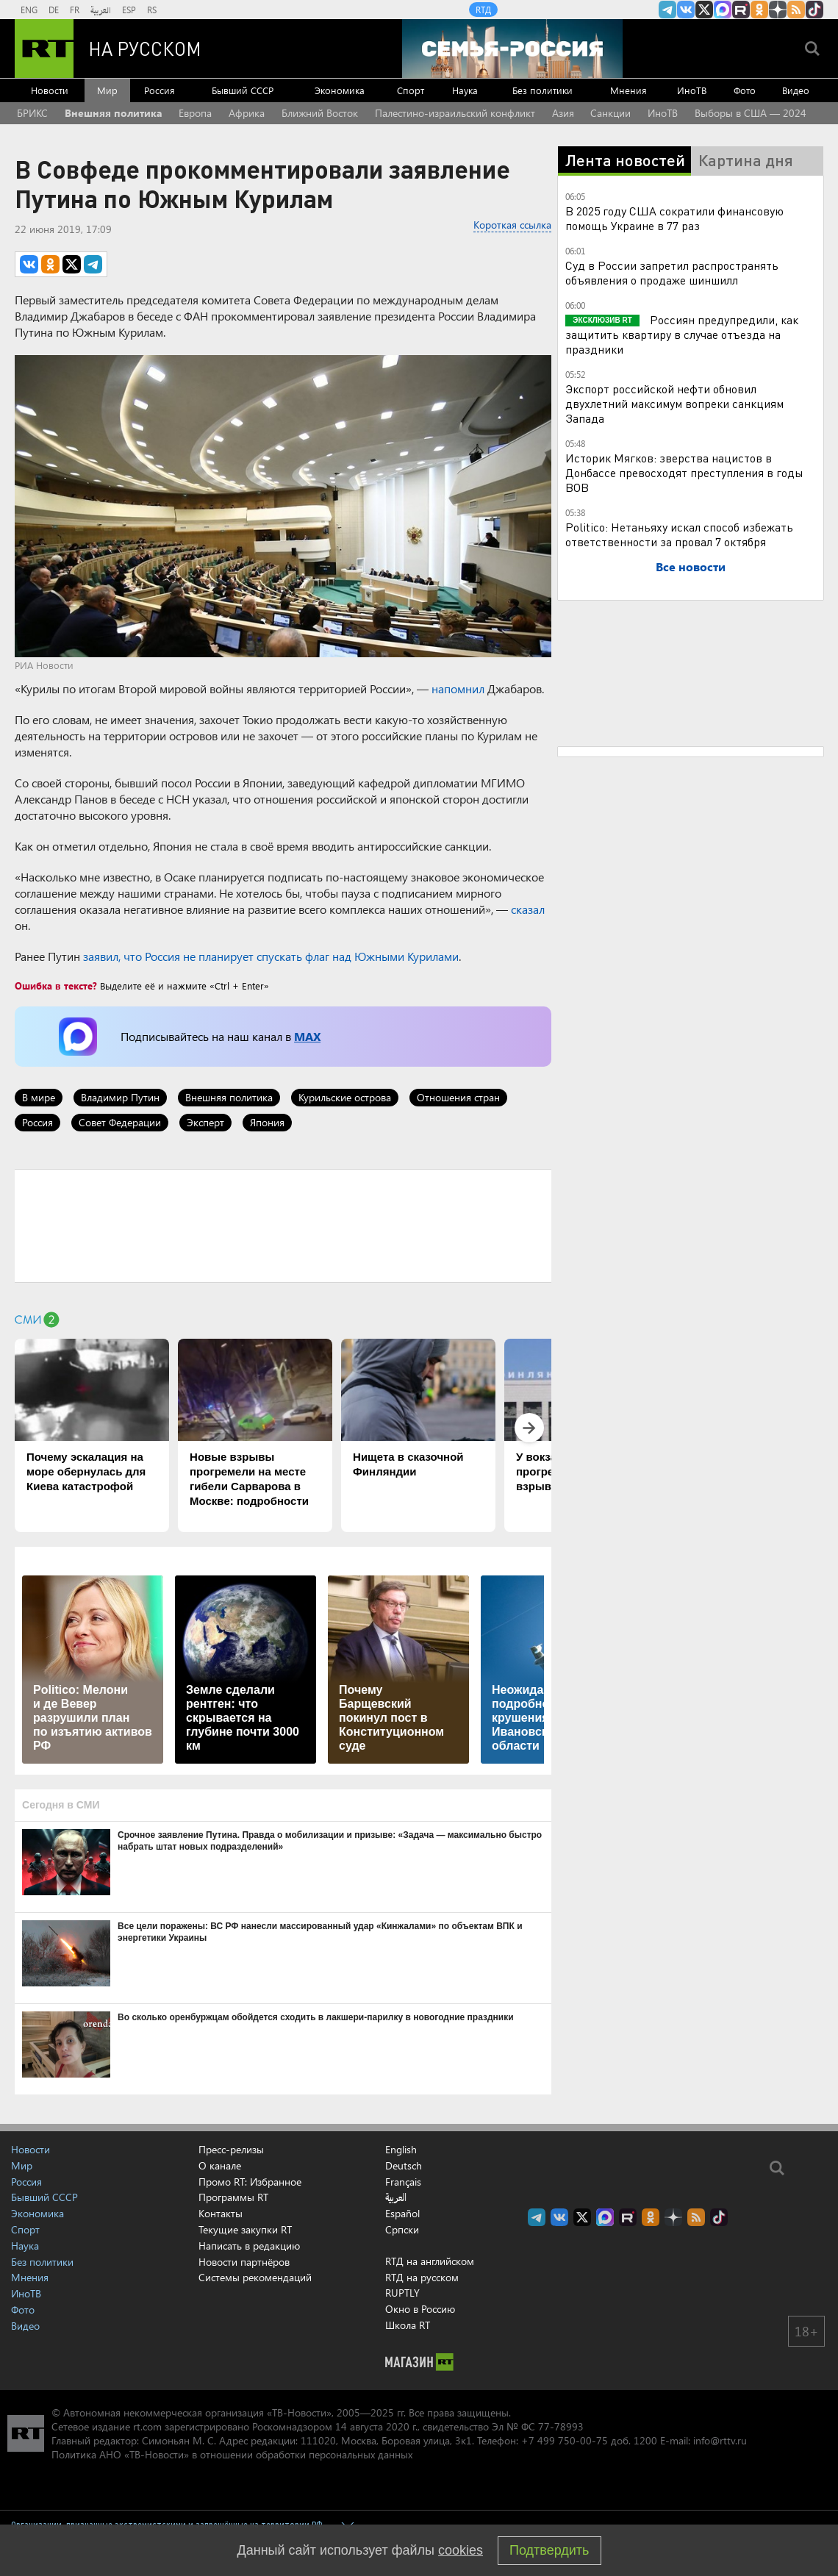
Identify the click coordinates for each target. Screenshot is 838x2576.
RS (152, 9)
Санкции (610, 113)
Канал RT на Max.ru (722, 9)
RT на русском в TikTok (814, 9)
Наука (465, 90)
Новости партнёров (244, 2262)
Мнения (628, 90)
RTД (483, 9)
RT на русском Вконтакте (686, 9)
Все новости (691, 566)
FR (74, 9)
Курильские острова (344, 1097)
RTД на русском (422, 2277)
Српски (402, 2229)
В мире (38, 1097)
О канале (219, 2165)
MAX (307, 1036)
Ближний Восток (320, 113)
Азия (563, 113)
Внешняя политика (113, 113)
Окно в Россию (420, 2309)
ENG (29, 9)
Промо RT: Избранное (249, 2182)
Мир (107, 90)
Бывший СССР (242, 90)
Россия (159, 90)
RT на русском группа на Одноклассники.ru (759, 9)
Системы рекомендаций (255, 2277)
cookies (460, 2550)
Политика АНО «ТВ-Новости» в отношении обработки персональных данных (231, 2454)
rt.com (147, 2426)
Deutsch (403, 2165)
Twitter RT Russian (704, 9)
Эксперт (205, 1122)
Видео (795, 90)
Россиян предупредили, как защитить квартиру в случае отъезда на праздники (681, 334)
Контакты (220, 2213)
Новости (49, 90)
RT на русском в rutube (741, 9)
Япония (267, 1122)
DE (54, 9)
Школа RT (407, 2325)
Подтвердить (549, 2550)
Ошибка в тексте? (56, 985)
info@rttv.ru (720, 2440)
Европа (195, 113)
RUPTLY (402, 2293)
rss (796, 9)
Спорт (410, 90)
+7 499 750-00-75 (564, 2440)
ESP (129, 9)
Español (402, 2213)
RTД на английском (429, 2261)
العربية (100, 9)
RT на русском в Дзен (778, 9)
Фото (745, 90)
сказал (528, 909)
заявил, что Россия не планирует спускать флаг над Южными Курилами (271, 956)
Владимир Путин (120, 1097)
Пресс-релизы (231, 2149)
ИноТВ (691, 90)
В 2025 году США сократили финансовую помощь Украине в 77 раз (674, 218)
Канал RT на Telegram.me (667, 9)
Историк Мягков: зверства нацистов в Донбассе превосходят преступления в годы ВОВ (684, 472)
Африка (247, 113)
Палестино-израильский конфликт (455, 113)
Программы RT (233, 2197)
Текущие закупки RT (245, 2229)
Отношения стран (458, 1097)
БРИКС (32, 113)
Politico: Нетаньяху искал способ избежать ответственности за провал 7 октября (679, 534)
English (401, 2149)
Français (403, 2182)
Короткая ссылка (512, 225)
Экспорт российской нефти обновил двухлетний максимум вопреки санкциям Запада (674, 403)
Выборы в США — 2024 (750, 113)
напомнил (457, 688)
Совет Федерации (120, 1122)
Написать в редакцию (249, 2246)
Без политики (542, 90)
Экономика (340, 90)
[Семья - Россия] (512, 48)
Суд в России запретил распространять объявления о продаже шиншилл (671, 272)
